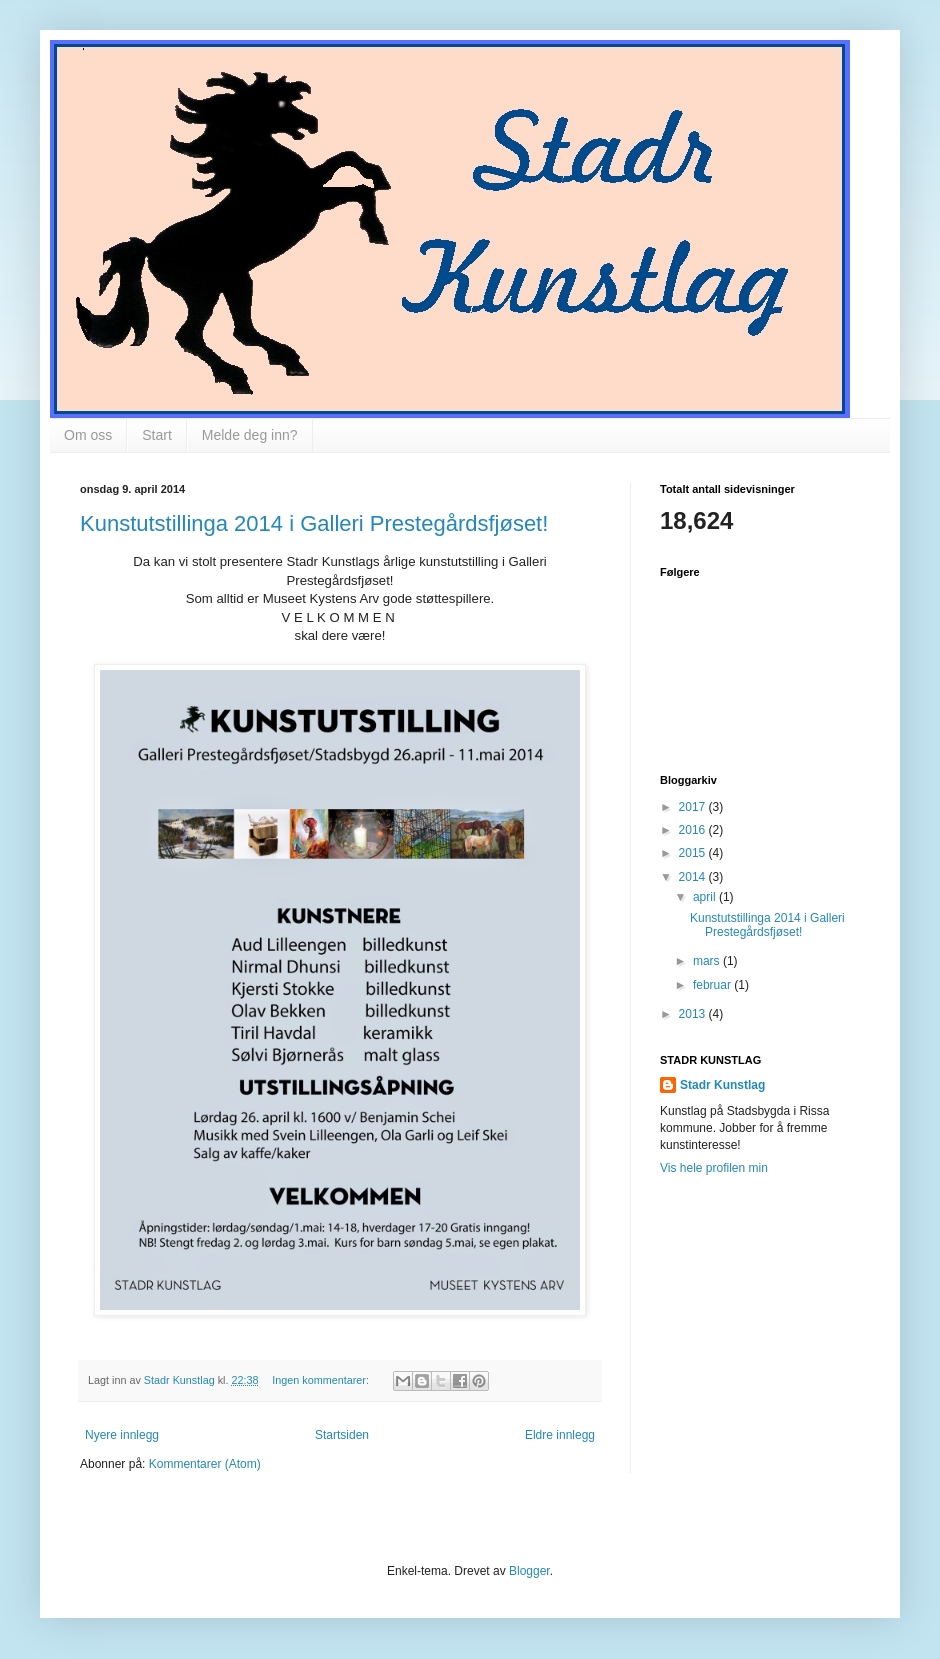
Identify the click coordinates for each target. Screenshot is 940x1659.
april (706, 897)
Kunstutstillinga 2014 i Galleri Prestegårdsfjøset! (314, 523)
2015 (694, 853)
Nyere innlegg (122, 1435)
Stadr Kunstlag (722, 1085)
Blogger (529, 1571)
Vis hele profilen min (714, 1168)
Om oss (88, 435)
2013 (694, 1014)
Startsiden (342, 1435)
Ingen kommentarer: (322, 1380)
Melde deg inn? (250, 435)
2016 (694, 830)
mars (708, 961)
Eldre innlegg (560, 1435)
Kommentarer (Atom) (205, 1464)
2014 (694, 877)
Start (157, 435)
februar (713, 985)
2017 (694, 807)
